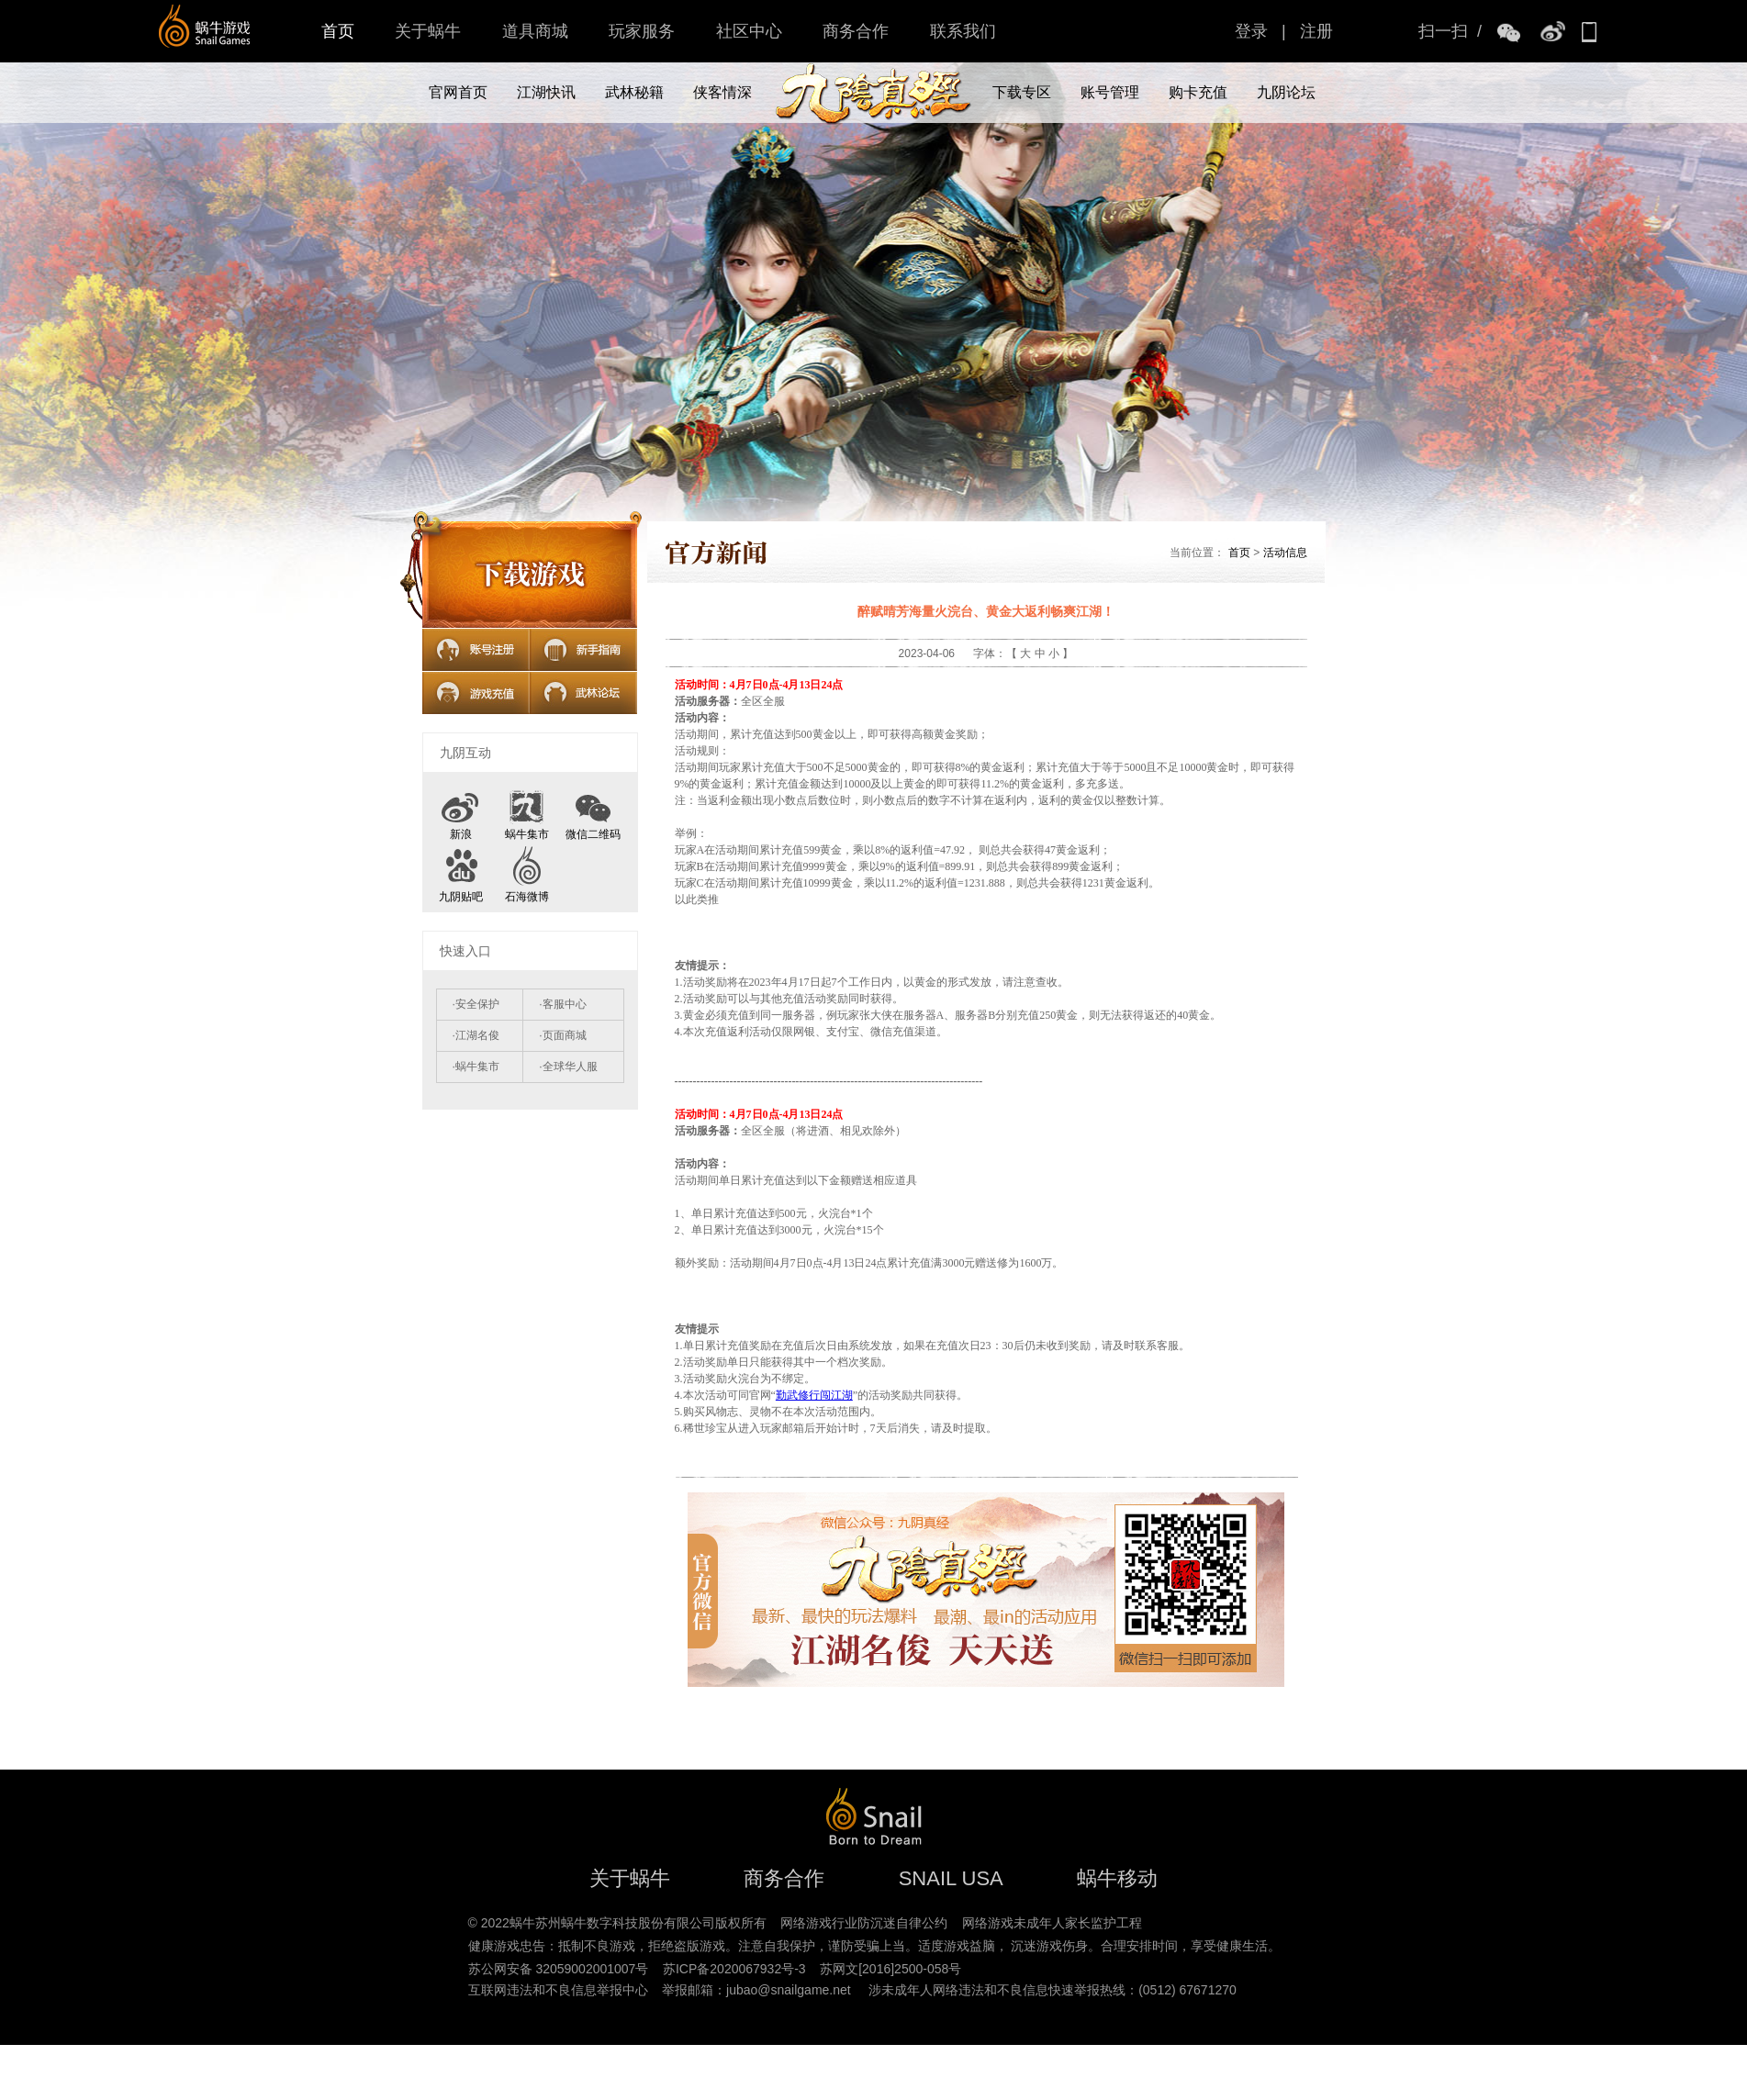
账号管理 (1110, 92)
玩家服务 (642, 31)
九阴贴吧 (461, 896)
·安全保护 (476, 1004)
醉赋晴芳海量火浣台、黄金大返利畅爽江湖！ (985, 611)
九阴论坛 (1286, 92)
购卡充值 (1198, 92)
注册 (1316, 31)
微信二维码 (593, 810)
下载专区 (1021, 92)
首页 (337, 31)
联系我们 (963, 31)
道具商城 (535, 31)
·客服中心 (562, 1004)
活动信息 (1285, 552)
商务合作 (856, 31)
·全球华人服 (568, 1066)
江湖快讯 (546, 92)
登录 (1251, 31)
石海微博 (527, 896)
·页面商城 (562, 1035)
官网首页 (458, 92)
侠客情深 (722, 92)
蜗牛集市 (527, 834)
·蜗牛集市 (476, 1066)
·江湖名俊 (476, 1035)
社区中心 (749, 31)
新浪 (461, 834)
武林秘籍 (634, 92)
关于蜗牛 (428, 31)
